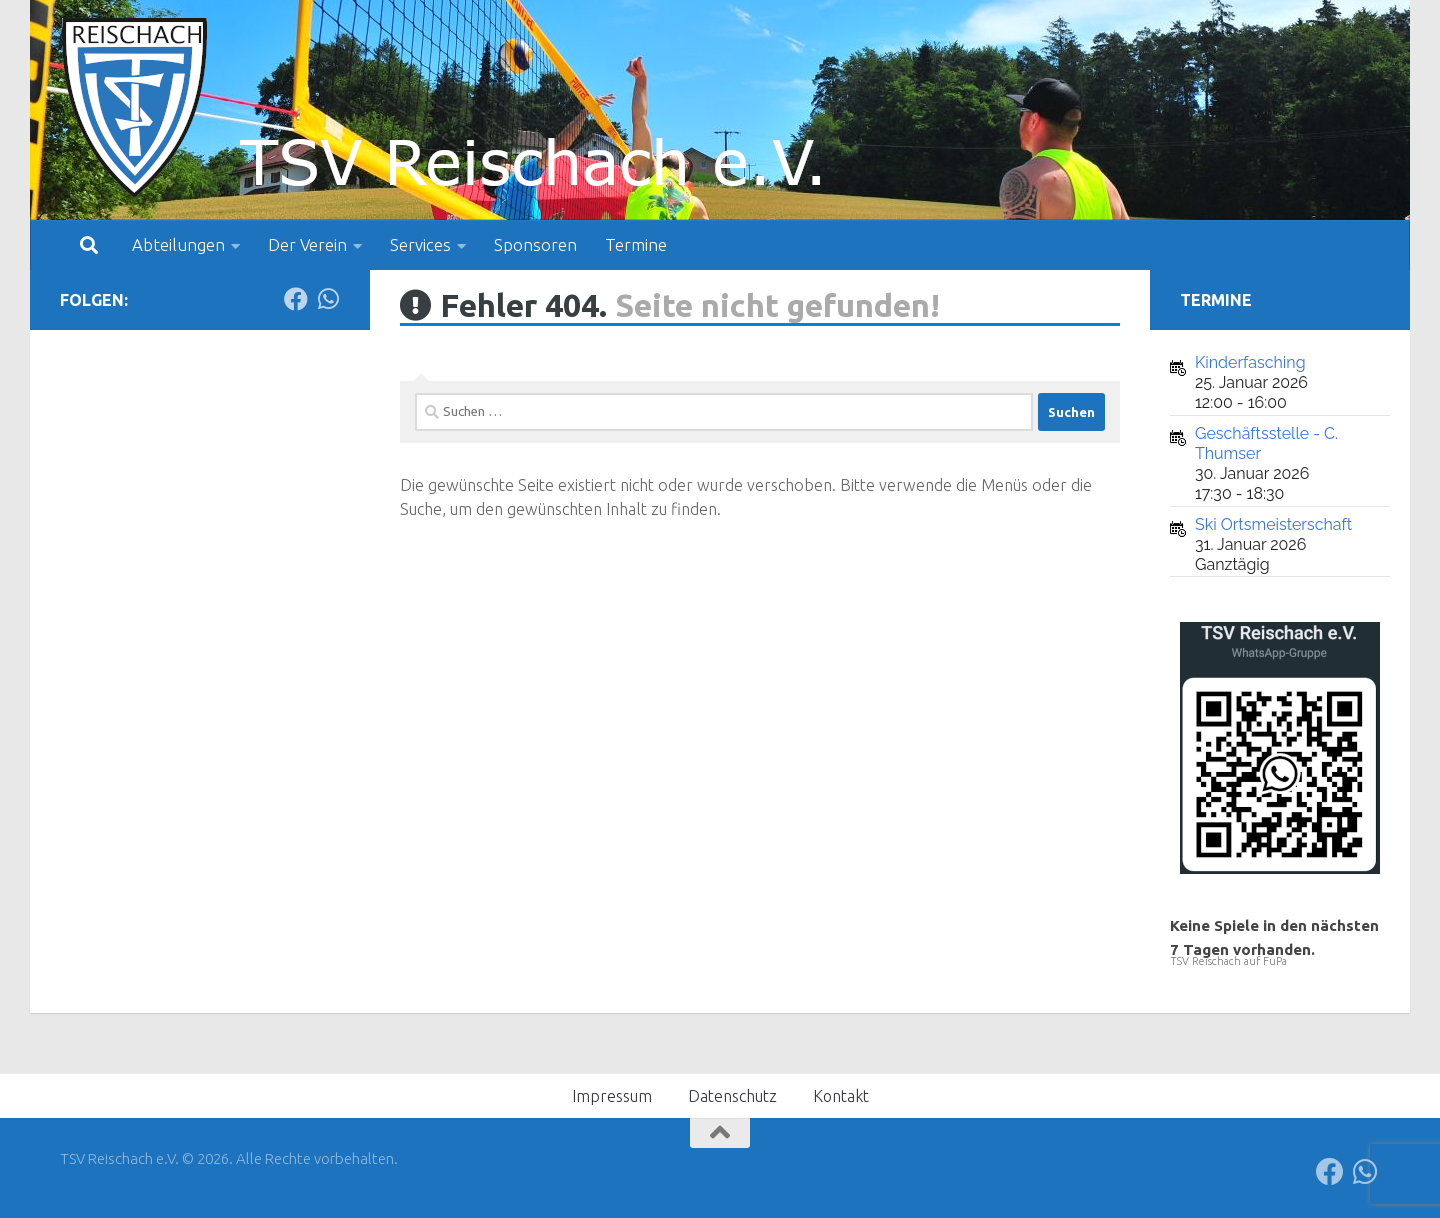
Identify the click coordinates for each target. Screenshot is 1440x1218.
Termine (636, 244)
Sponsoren (535, 244)
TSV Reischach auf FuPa (1228, 961)
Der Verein (307, 244)
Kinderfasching (1250, 362)
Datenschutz (732, 1096)
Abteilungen (178, 244)
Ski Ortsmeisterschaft (1273, 524)
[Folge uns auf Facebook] (296, 299)
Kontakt (841, 1096)
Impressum (612, 1096)
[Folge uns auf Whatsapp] (328, 299)
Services (420, 244)
